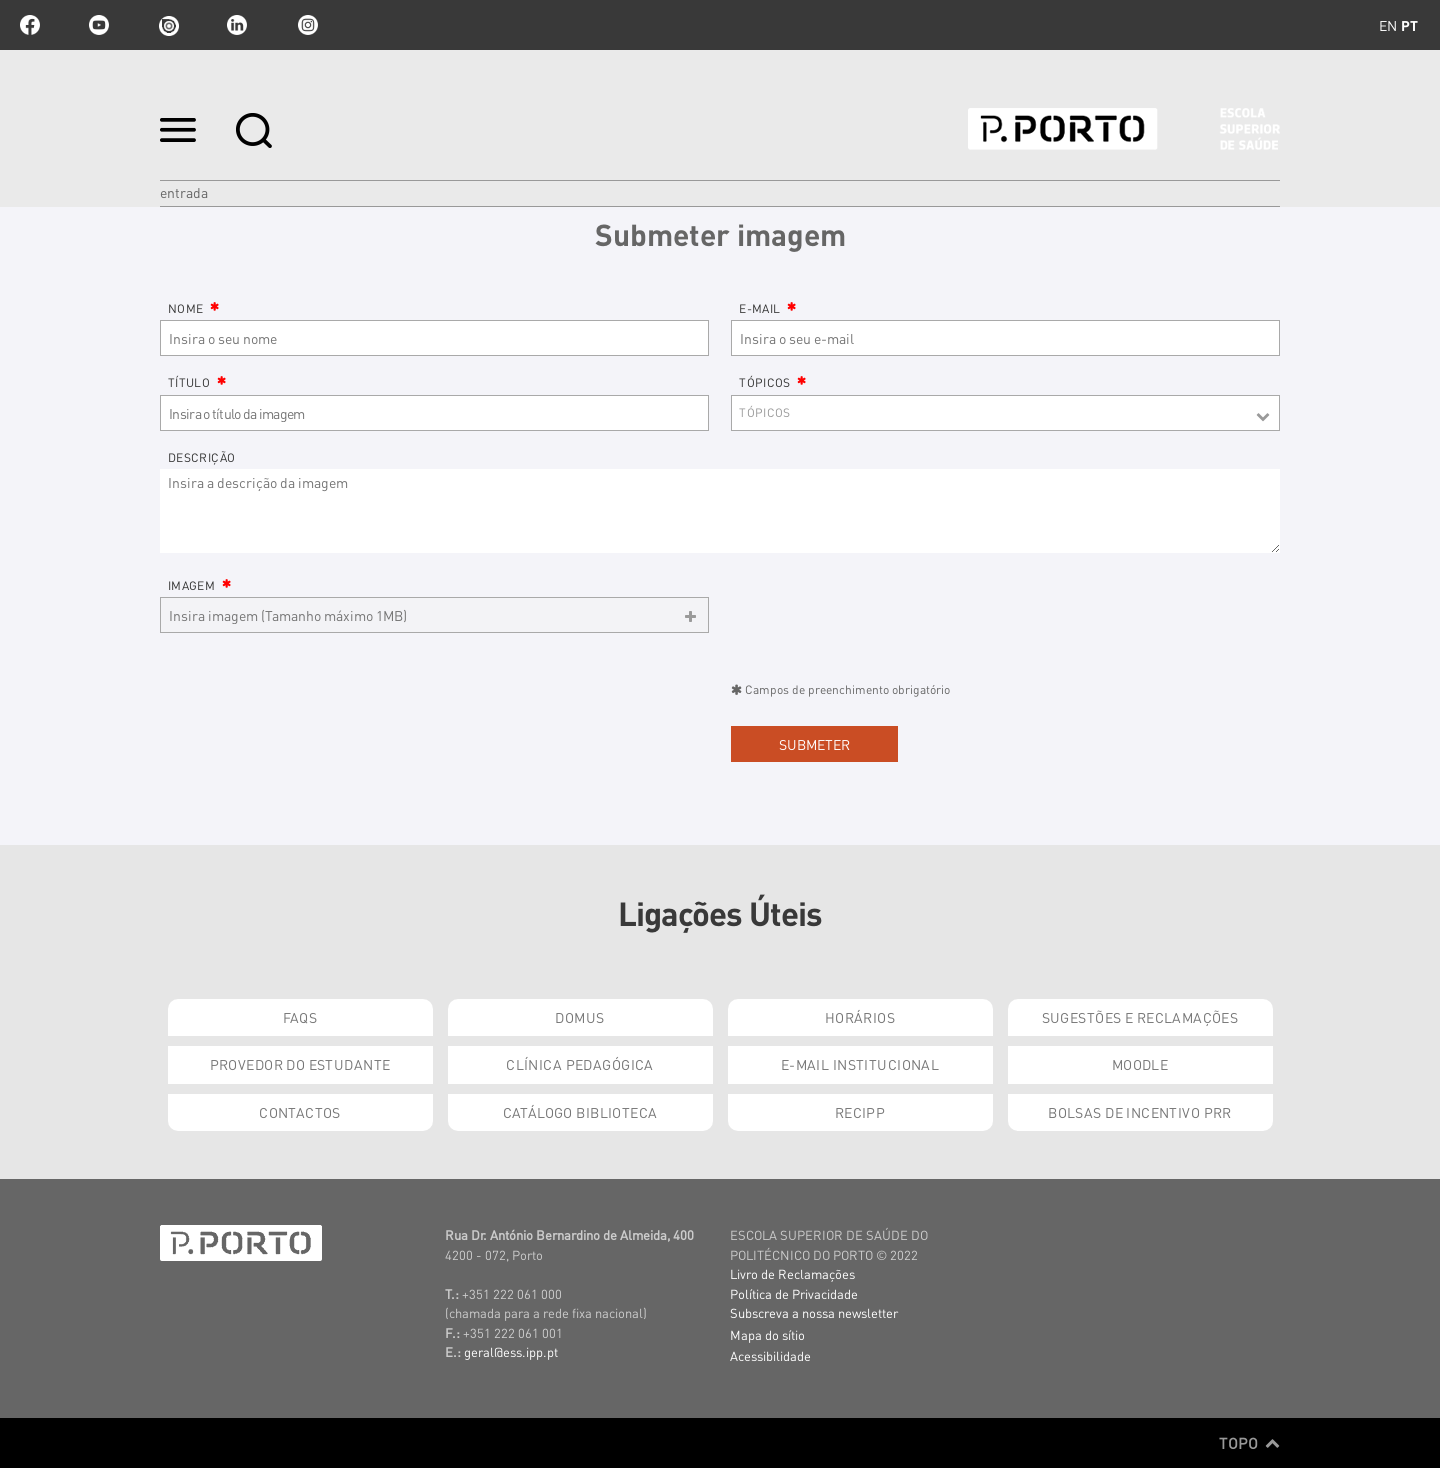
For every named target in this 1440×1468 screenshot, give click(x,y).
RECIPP (860, 1112)
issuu (168, 25)
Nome (194, 308)
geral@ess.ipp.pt (511, 1351)
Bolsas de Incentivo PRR (1140, 1112)
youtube (99, 25)
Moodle (1140, 1064)
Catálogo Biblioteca (580, 1112)
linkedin (237, 25)
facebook (30, 25)
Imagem (199, 585)
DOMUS (579, 1017)
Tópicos (773, 382)
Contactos (300, 1112)
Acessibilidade (770, 1355)
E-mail (767, 308)
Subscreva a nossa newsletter (814, 1312)
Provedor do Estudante (300, 1064)
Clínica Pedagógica (580, 1064)
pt (1409, 25)
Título (197, 382)
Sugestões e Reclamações (1140, 1017)
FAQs (300, 1017)
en (1388, 25)
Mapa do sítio (767, 1334)
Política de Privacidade (794, 1293)
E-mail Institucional (860, 1064)
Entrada (184, 192)
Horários (860, 1017)
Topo (1249, 1443)
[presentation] (312, 722)
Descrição (201, 457)
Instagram (306, 25)
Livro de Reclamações (792, 1273)
